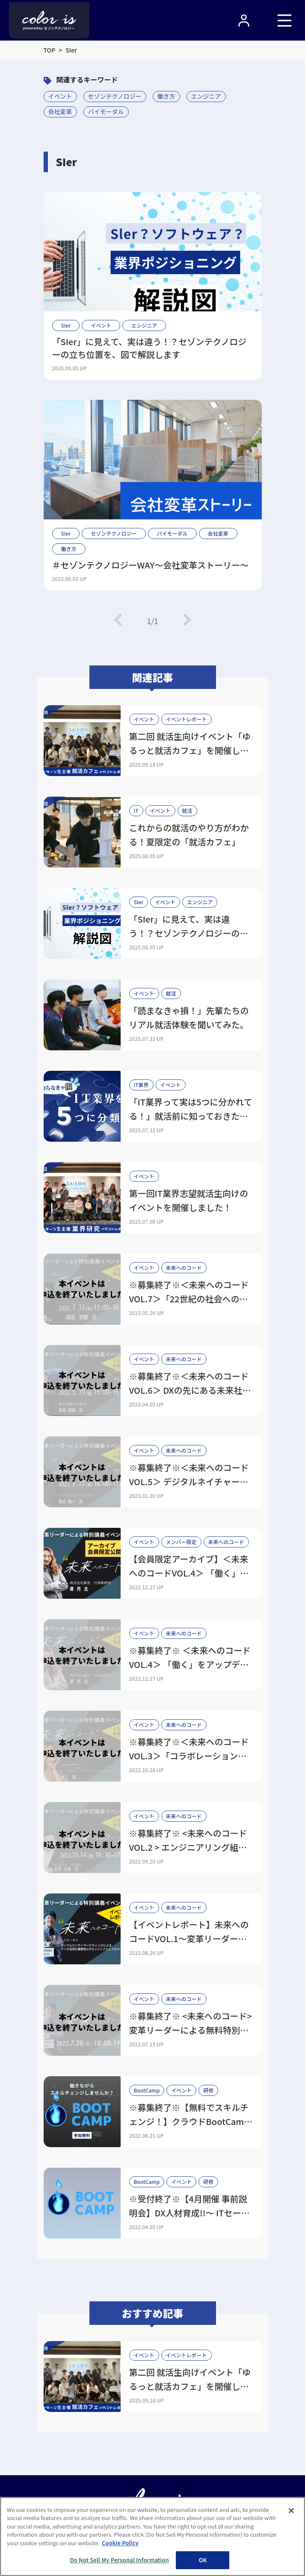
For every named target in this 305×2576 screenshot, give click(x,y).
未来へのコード (184, 1267)
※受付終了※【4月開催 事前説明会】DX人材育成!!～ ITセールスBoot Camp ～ (189, 2212)
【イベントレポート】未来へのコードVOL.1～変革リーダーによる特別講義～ (189, 1938)
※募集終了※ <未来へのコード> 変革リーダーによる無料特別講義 (190, 2030)
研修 (208, 2090)
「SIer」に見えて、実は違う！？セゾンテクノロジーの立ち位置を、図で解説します (149, 347)
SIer (66, 325)
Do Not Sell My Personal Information (119, 2560)
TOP (50, 50)
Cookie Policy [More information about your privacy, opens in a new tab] (120, 2543)
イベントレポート (186, 719)
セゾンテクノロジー (115, 96)
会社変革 (60, 111)
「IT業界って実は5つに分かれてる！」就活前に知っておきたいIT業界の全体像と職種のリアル (190, 1116)
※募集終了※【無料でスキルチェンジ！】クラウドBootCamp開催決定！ (189, 2121)
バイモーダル (106, 111)
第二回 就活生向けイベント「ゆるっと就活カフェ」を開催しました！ (190, 750)
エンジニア (206, 96)
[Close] (291, 2510)
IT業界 (141, 1084)
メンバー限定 (181, 1541)
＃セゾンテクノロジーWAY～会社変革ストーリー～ (150, 565)
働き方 (166, 96)
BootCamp (147, 2090)
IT (136, 810)
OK (202, 2560)
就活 (187, 810)
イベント (60, 96)
